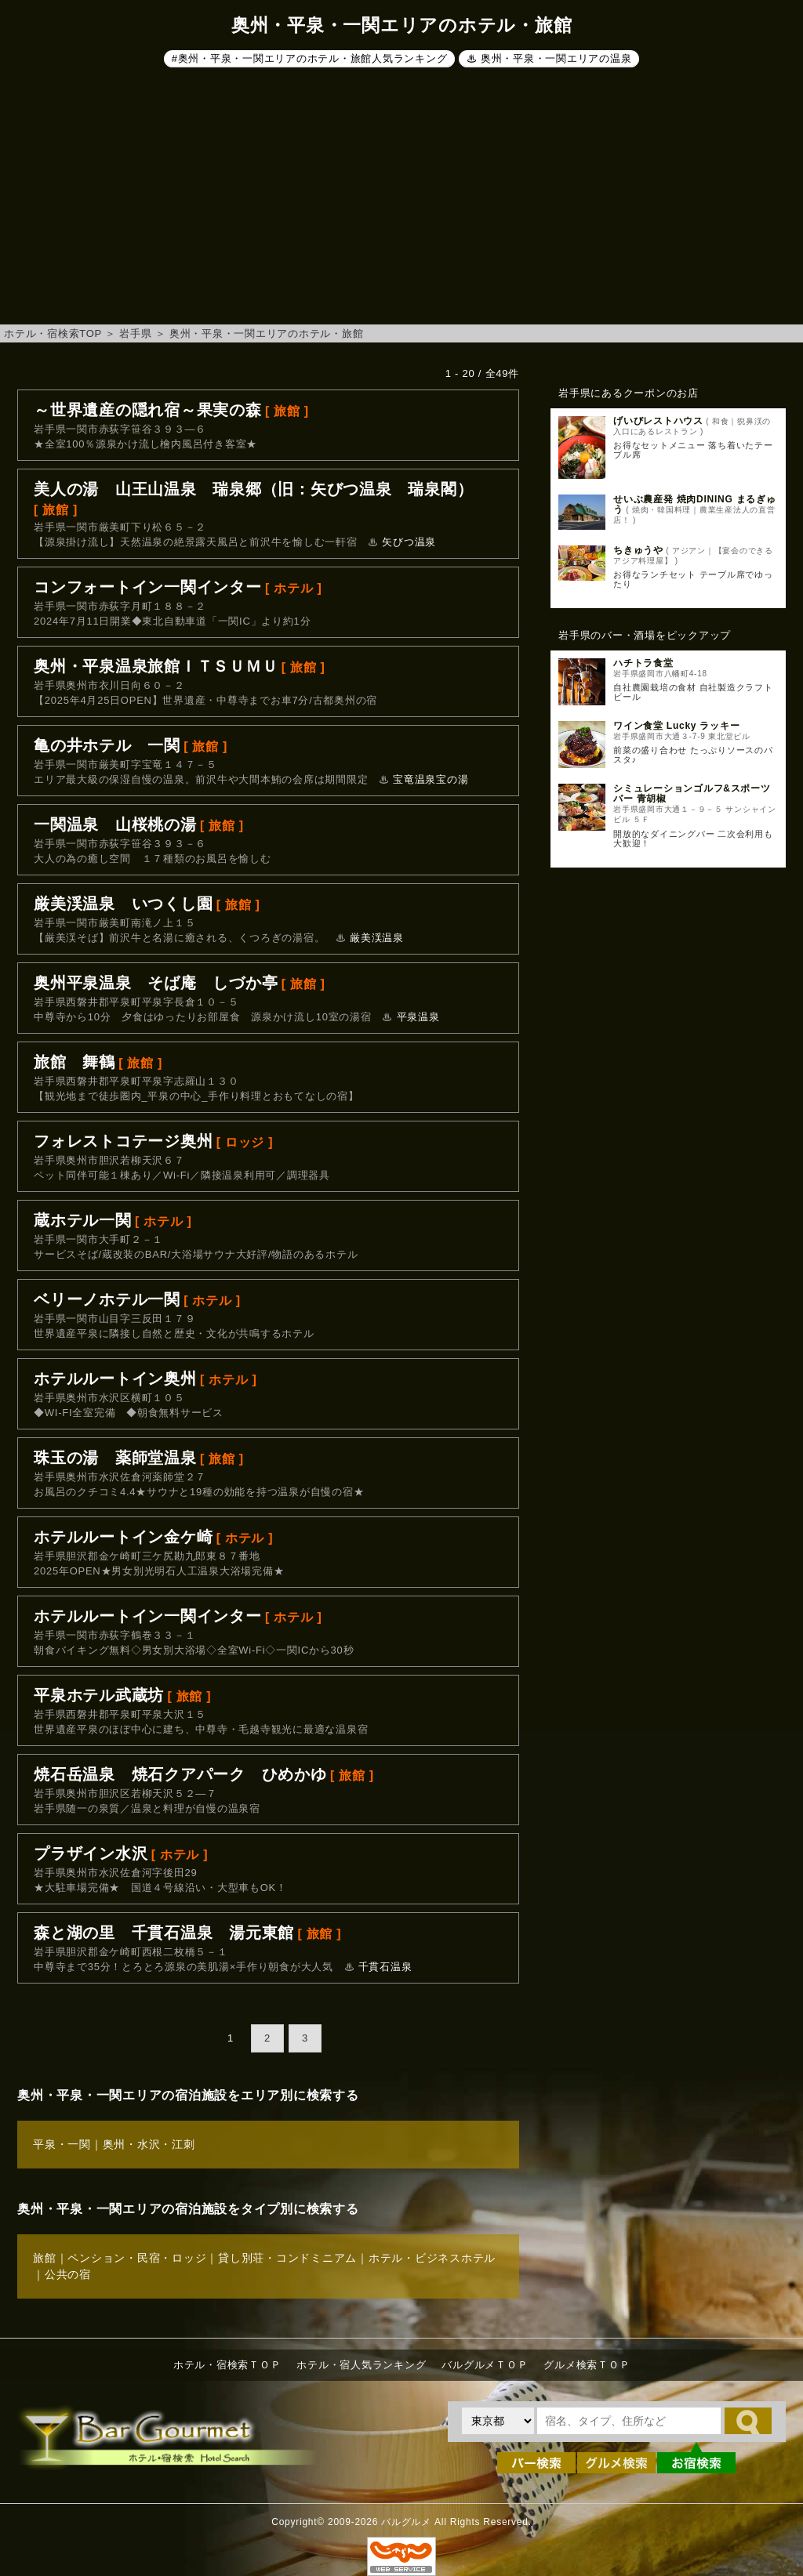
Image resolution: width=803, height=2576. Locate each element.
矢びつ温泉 (409, 542)
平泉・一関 (62, 2144)
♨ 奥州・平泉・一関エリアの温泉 (549, 58)
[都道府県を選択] (498, 2421)
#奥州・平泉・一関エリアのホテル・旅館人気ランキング (310, 58)
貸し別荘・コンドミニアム (287, 2258)
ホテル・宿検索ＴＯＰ (227, 2365)
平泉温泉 (418, 1017)
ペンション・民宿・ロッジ (136, 2258)
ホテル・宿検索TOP (53, 333)
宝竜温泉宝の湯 (430, 779)
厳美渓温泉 (377, 938)
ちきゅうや (638, 550)
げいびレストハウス (658, 420)
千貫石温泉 (385, 1967)
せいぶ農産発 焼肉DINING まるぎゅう (694, 504)
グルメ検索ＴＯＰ (586, 2365)
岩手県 (135, 333)
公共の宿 (68, 2274)
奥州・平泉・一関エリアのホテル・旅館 (266, 333)
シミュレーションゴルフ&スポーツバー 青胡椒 (692, 793)
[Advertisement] (401, 199)
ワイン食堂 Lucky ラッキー (676, 725)
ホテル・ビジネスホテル (432, 2258)
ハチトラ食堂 (643, 663)
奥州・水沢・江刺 (149, 2144)
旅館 (44, 2258)
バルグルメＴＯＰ (484, 2365)
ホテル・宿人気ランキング (361, 2365)
